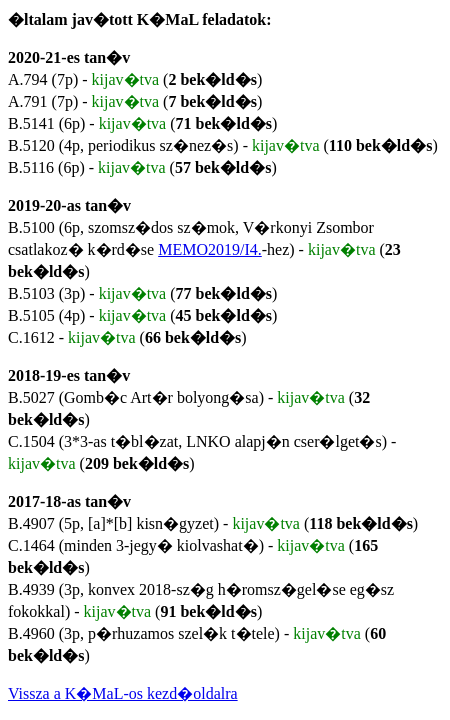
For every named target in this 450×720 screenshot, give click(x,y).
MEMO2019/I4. (210, 249)
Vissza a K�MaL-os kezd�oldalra (123, 693)
